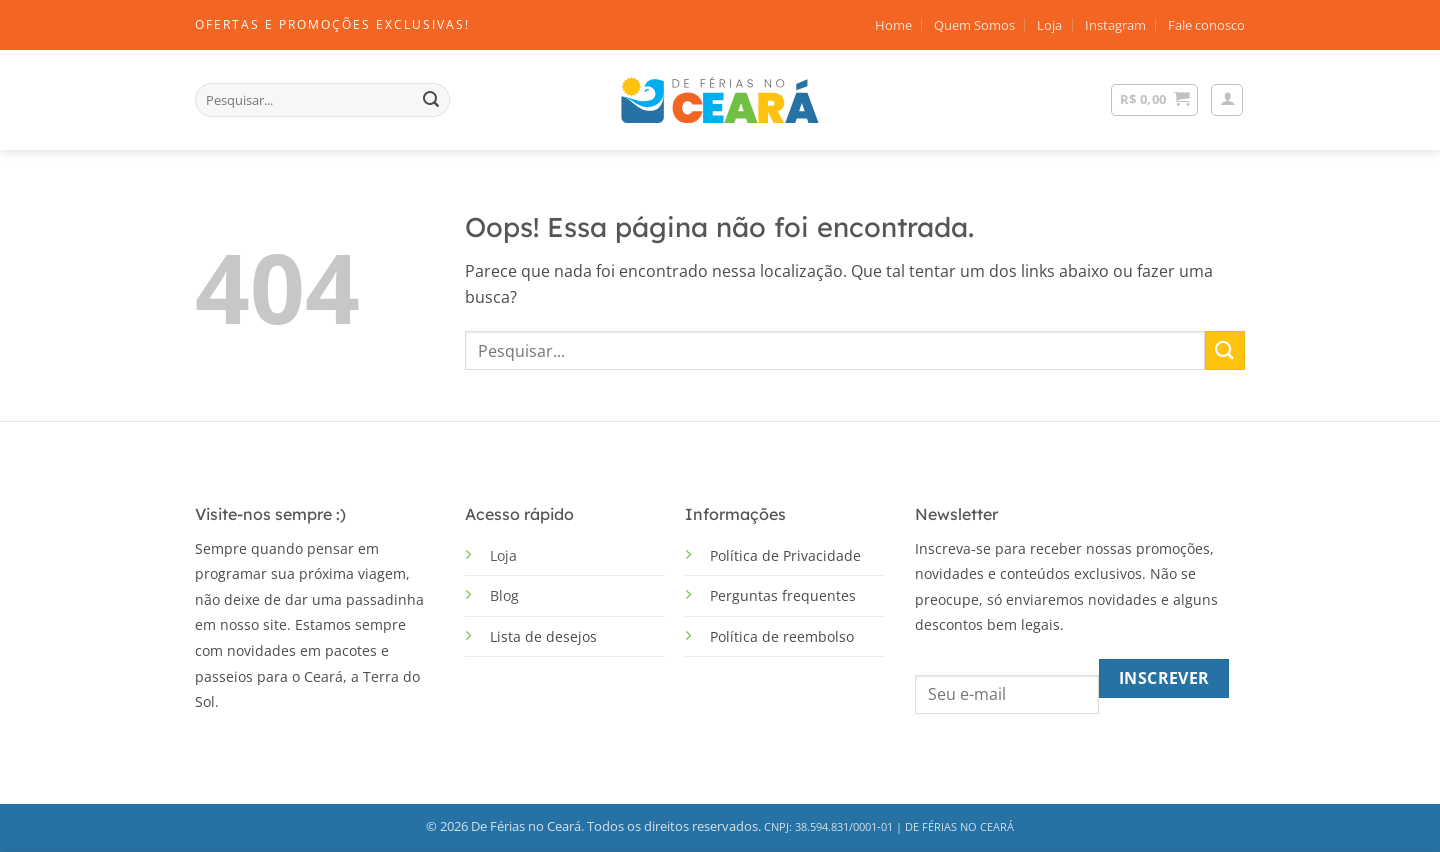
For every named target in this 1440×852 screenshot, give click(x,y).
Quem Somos (974, 25)
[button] (1227, 100)
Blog (504, 595)
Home (893, 25)
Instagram (1115, 25)
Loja (1049, 25)
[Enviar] (431, 100)
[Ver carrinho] (1154, 100)
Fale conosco (1206, 25)
